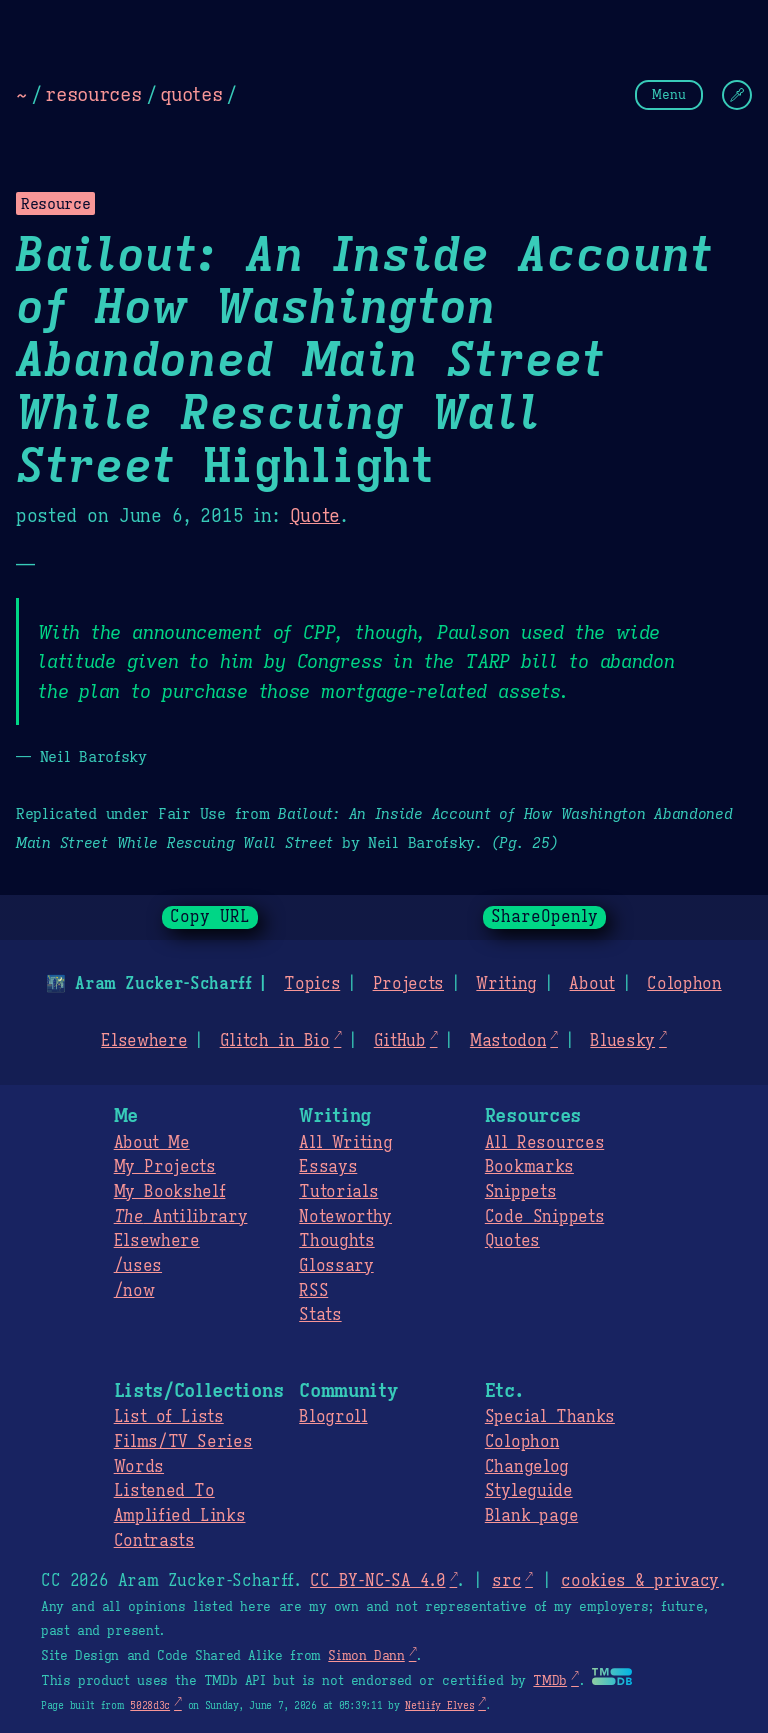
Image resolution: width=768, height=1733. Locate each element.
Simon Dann (366, 1656)
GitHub (400, 1041)
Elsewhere (144, 1041)
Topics (312, 984)
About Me (152, 1143)
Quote (315, 516)
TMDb (550, 1681)
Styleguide (529, 1491)
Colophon (684, 984)
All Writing (345, 1143)
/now (134, 1291)
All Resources (544, 1143)
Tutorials (338, 1192)
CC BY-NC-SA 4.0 (377, 1581)
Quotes (512, 1241)
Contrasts (154, 1541)
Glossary (336, 1266)
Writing (506, 984)
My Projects (165, 1167)
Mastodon (508, 1041)
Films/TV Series (183, 1442)
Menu (669, 94)
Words (139, 1467)
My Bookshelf (170, 1192)
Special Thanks (550, 1417)
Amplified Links (180, 1516)
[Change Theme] (737, 95)
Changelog (527, 1467)
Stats (320, 1315)
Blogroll (333, 1417)
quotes (191, 94)
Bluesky (622, 1041)
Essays (328, 1167)
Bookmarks (529, 1167)
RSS (313, 1291)
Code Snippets (544, 1217)
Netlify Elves (439, 1705)
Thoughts (336, 1241)
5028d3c (150, 1705)
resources (93, 94)
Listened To (164, 1491)
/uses (138, 1266)
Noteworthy (345, 1217)
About (591, 984)
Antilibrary (181, 1217)
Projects (408, 984)
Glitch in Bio (275, 1041)
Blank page (531, 1516)
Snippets (520, 1192)
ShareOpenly (544, 917)
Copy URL (210, 917)
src (506, 1581)
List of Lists (169, 1417)
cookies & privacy (640, 1581)
